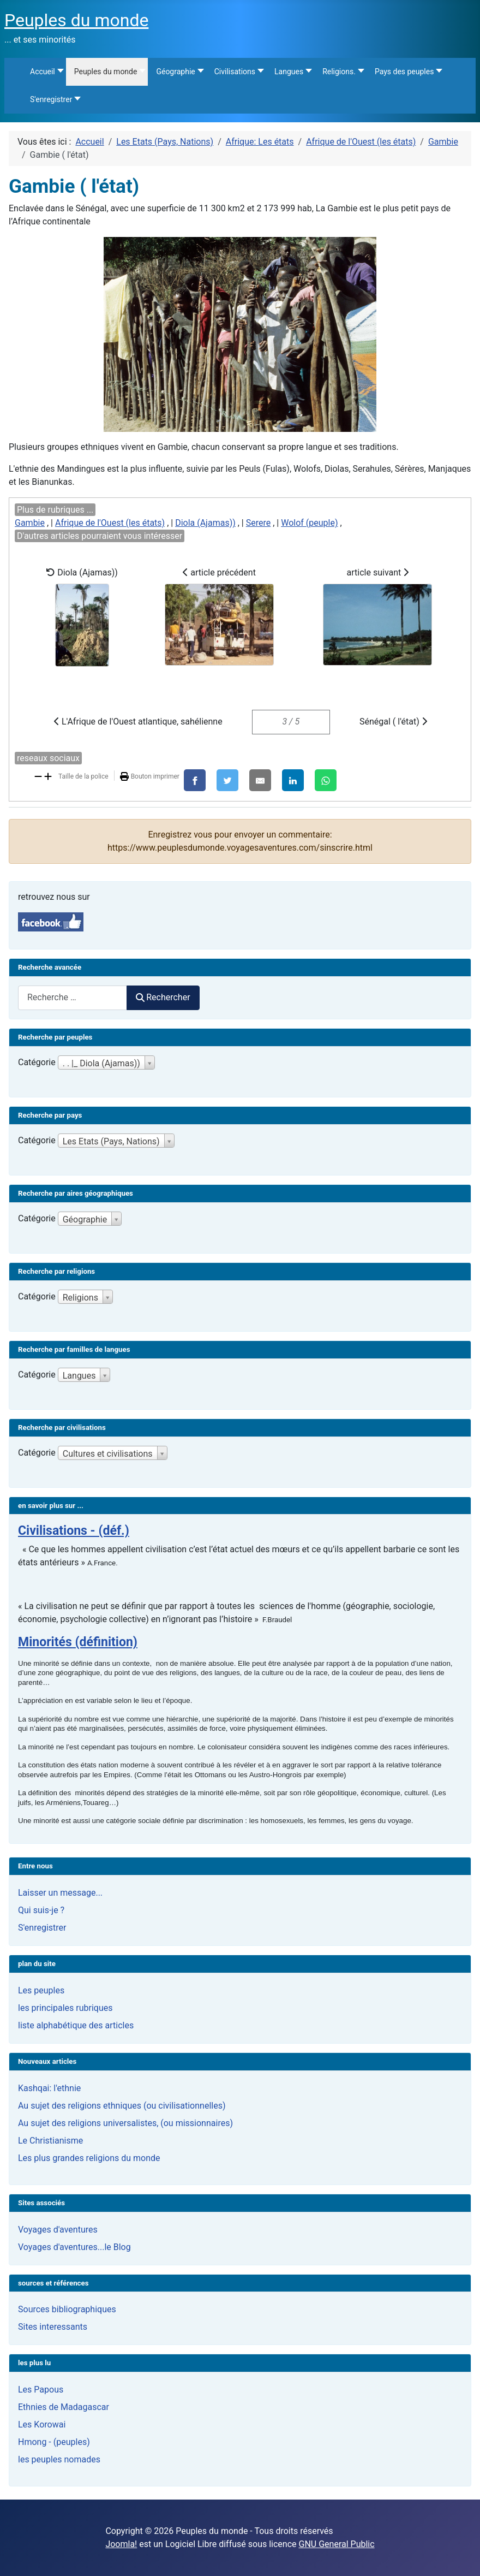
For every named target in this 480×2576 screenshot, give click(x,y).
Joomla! (121, 2544)
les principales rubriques (65, 2008)
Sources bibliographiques (67, 2309)
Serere (258, 523)
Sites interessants (52, 2327)
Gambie (30, 523)
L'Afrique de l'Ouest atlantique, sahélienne (138, 721)
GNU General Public (337, 2544)
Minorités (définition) (77, 1642)
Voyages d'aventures (58, 2229)
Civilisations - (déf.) (73, 1530)
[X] (227, 780)
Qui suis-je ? (41, 1910)
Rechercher (163, 997)
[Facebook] (195, 780)
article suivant (377, 616)
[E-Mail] (260, 780)
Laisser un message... (60, 1893)
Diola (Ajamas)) (205, 523)
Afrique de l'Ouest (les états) (110, 523)
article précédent (219, 616)
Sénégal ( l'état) (393, 721)
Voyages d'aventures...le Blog (74, 2247)
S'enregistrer (42, 1927)
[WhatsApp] (326, 780)
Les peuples (41, 1990)
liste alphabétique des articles (76, 2025)
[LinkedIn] (293, 780)
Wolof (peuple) (309, 523)
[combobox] (72, 998)
